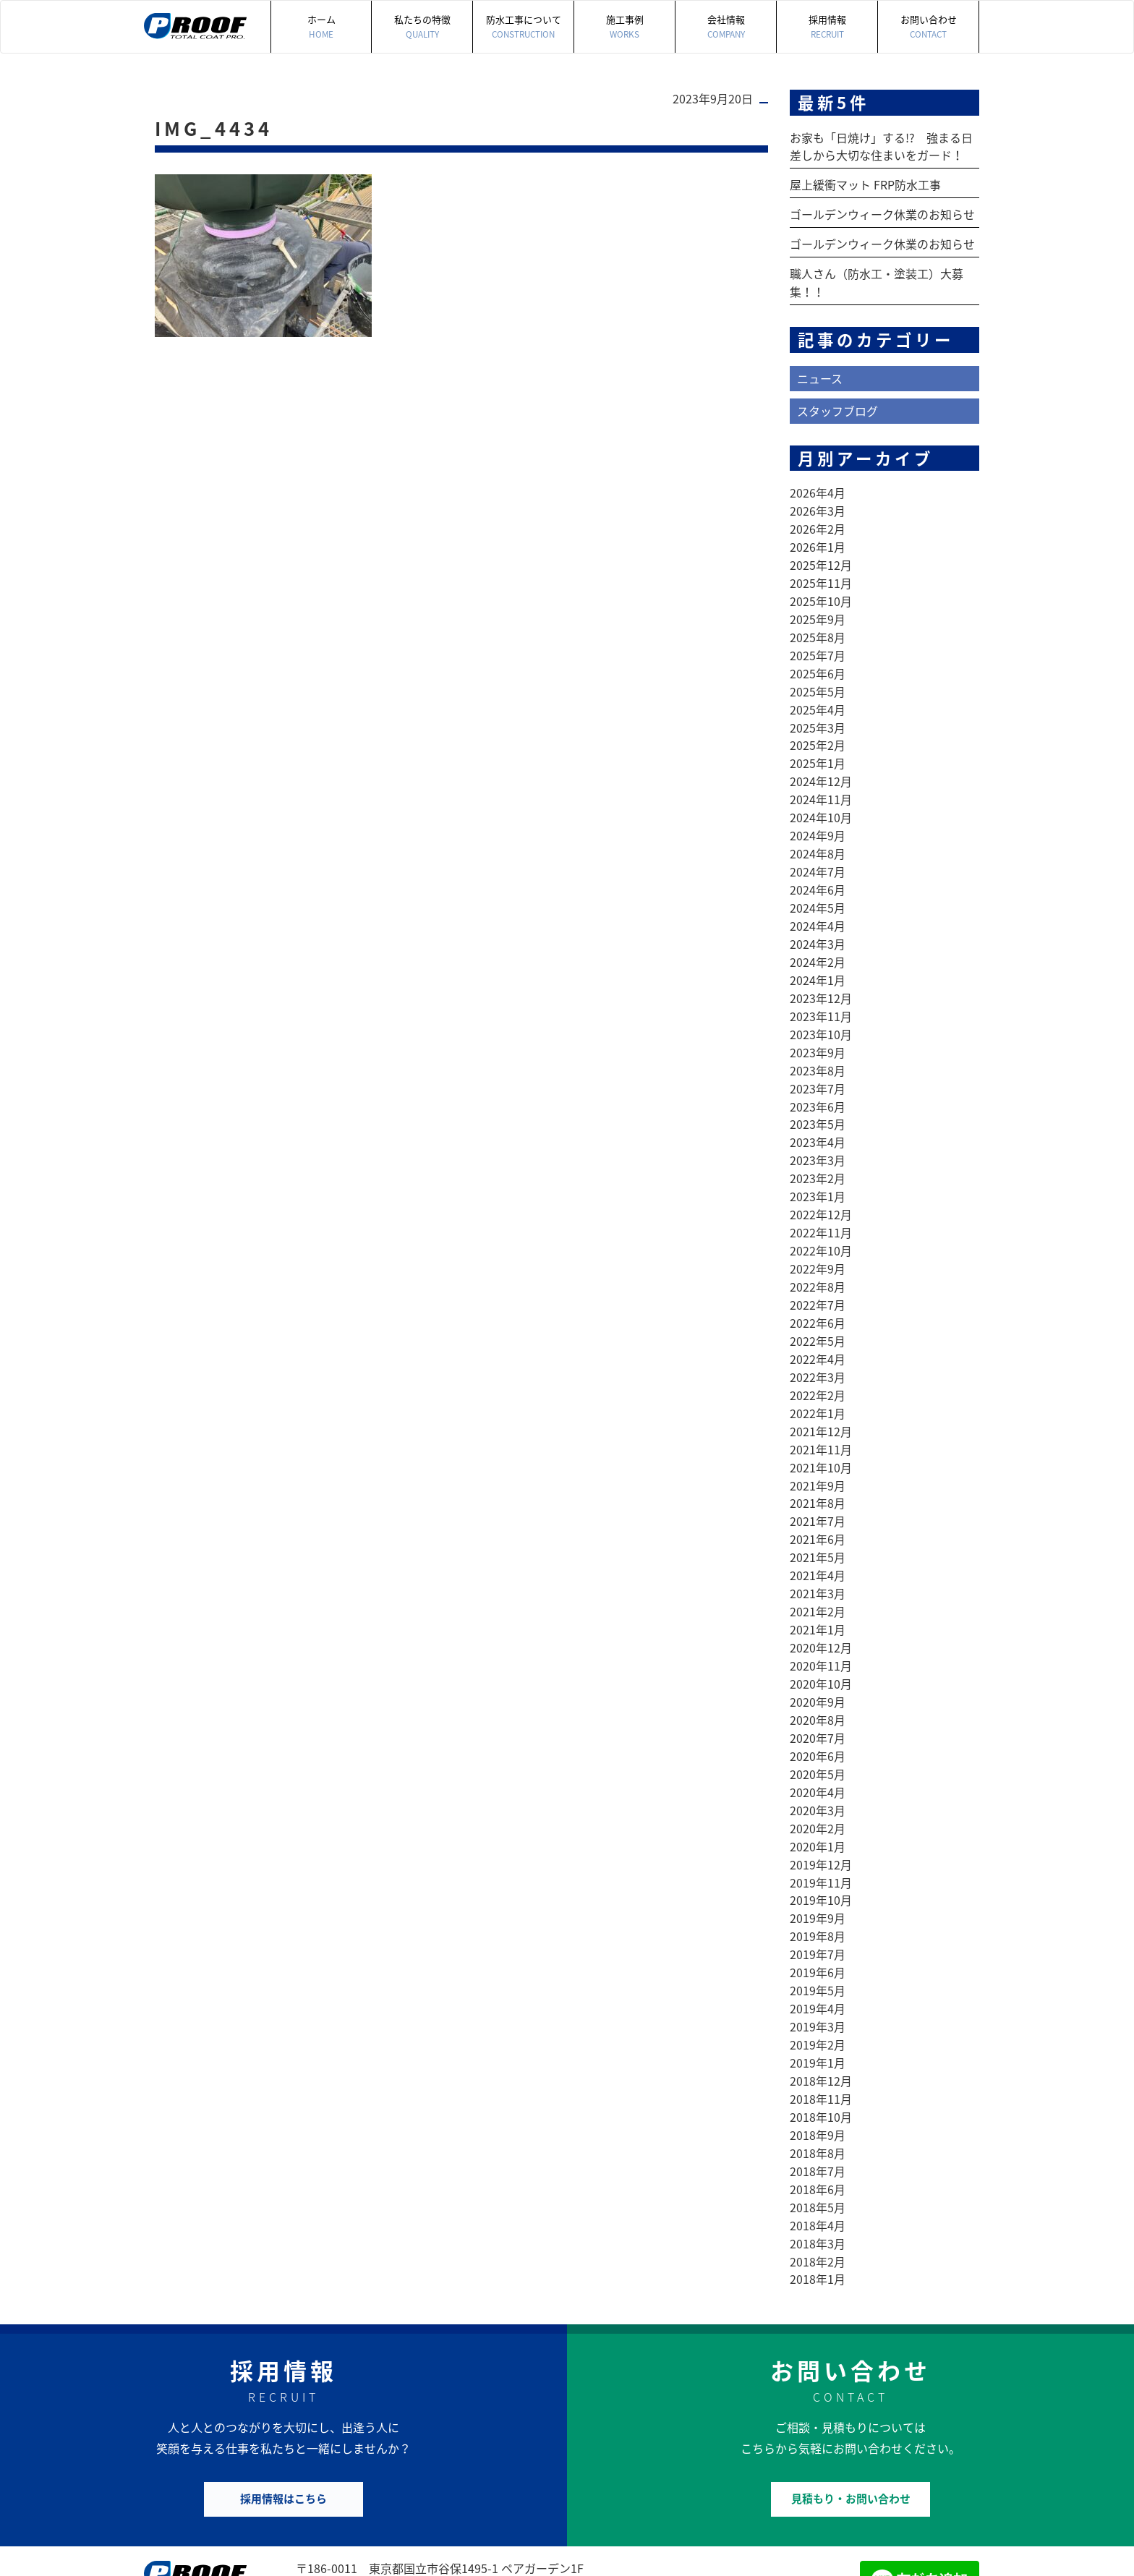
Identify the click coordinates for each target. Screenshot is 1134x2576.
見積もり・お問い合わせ (851, 2423)
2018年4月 (817, 2153)
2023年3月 (817, 1129)
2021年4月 (817, 1528)
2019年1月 (817, 1996)
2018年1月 (817, 2205)
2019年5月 (817, 1927)
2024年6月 (817, 868)
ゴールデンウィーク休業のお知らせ (882, 212)
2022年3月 (817, 1337)
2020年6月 (817, 1701)
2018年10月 (821, 2048)
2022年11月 (821, 1198)
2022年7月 (817, 1267)
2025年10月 (821, 591)
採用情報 (827, 27)
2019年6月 (817, 1910)
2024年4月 (817, 903)
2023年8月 (817, 1042)
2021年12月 (821, 1389)
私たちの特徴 (422, 27)
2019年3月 (817, 1962)
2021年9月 (817, 1441)
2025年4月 (817, 695)
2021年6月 (817, 1493)
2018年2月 (817, 2187)
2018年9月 (817, 2066)
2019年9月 (817, 1858)
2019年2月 (817, 1979)
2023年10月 (821, 1007)
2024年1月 (817, 955)
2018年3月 (817, 2170)
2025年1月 (817, 747)
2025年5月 (817, 677)
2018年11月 (821, 2031)
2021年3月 (817, 1545)
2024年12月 (821, 764)
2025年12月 (821, 556)
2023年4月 (817, 1111)
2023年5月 (817, 1094)
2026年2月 (817, 521)
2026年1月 (817, 538)
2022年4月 (817, 1319)
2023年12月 (821, 972)
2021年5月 (817, 1510)
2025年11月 (821, 573)
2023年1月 (817, 1163)
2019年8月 (817, 1875)
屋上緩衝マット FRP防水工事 (865, 183)
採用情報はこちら (283, 2423)
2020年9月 (817, 1649)
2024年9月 (817, 816)
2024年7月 (817, 851)
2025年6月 (817, 660)
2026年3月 (817, 504)
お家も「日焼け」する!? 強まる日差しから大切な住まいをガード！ (881, 146)
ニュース (820, 373)
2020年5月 (817, 1719)
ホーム (321, 27)
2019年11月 (821, 1823)
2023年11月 (821, 990)
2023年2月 (817, 1146)
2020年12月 (821, 1597)
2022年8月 (817, 1250)
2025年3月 (817, 712)
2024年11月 (821, 781)
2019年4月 (817, 1944)
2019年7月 (817, 1892)
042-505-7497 (364, 2513)
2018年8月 (817, 2083)
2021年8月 (817, 1458)
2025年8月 (817, 625)
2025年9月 (817, 608)
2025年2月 (817, 729)
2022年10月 (821, 1215)
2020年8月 (817, 1667)
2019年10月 (821, 1840)
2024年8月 (817, 834)
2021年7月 (817, 1476)
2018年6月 (817, 2118)
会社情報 (725, 27)
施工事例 (624, 27)
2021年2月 (817, 1562)
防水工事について (523, 27)
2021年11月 (821, 1406)
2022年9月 (817, 1233)
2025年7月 (817, 643)
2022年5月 (817, 1302)
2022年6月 (817, 1285)
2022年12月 (821, 1181)
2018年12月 (821, 2014)
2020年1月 (817, 1788)
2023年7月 (817, 1059)
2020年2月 (817, 1771)
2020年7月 (817, 1684)
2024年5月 (817, 886)
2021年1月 (817, 1580)
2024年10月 (821, 799)
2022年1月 (817, 1372)
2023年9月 (817, 1024)
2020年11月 (821, 1615)
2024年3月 (817, 920)
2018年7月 (817, 2101)
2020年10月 (821, 1632)
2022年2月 (817, 1354)
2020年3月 (817, 1753)
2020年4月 (817, 1736)
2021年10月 (821, 1424)
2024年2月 (817, 938)
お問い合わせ (928, 27)
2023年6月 (817, 1077)
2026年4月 (817, 486)
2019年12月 (821, 1805)
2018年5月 (817, 2135)
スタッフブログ (837, 405)
